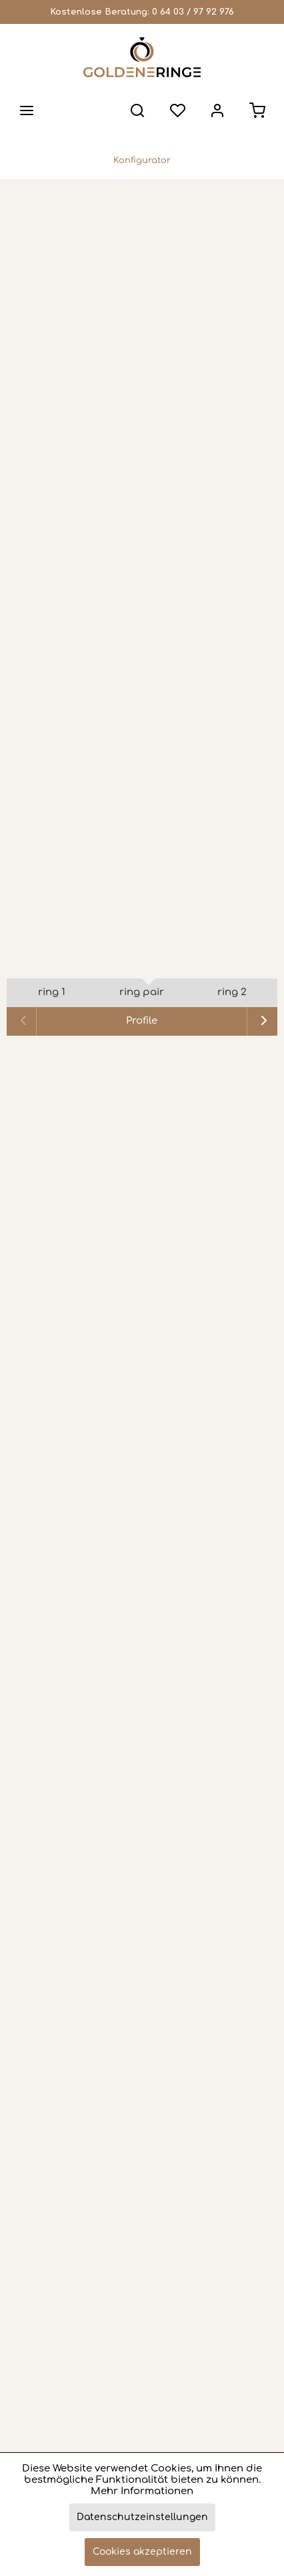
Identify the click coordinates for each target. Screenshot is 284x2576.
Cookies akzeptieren (142, 2552)
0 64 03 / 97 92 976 (193, 12)
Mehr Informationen (142, 2491)
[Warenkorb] (257, 110)
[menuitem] (26, 110)
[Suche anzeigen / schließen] (137, 110)
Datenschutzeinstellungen (142, 2517)
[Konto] (217, 110)
